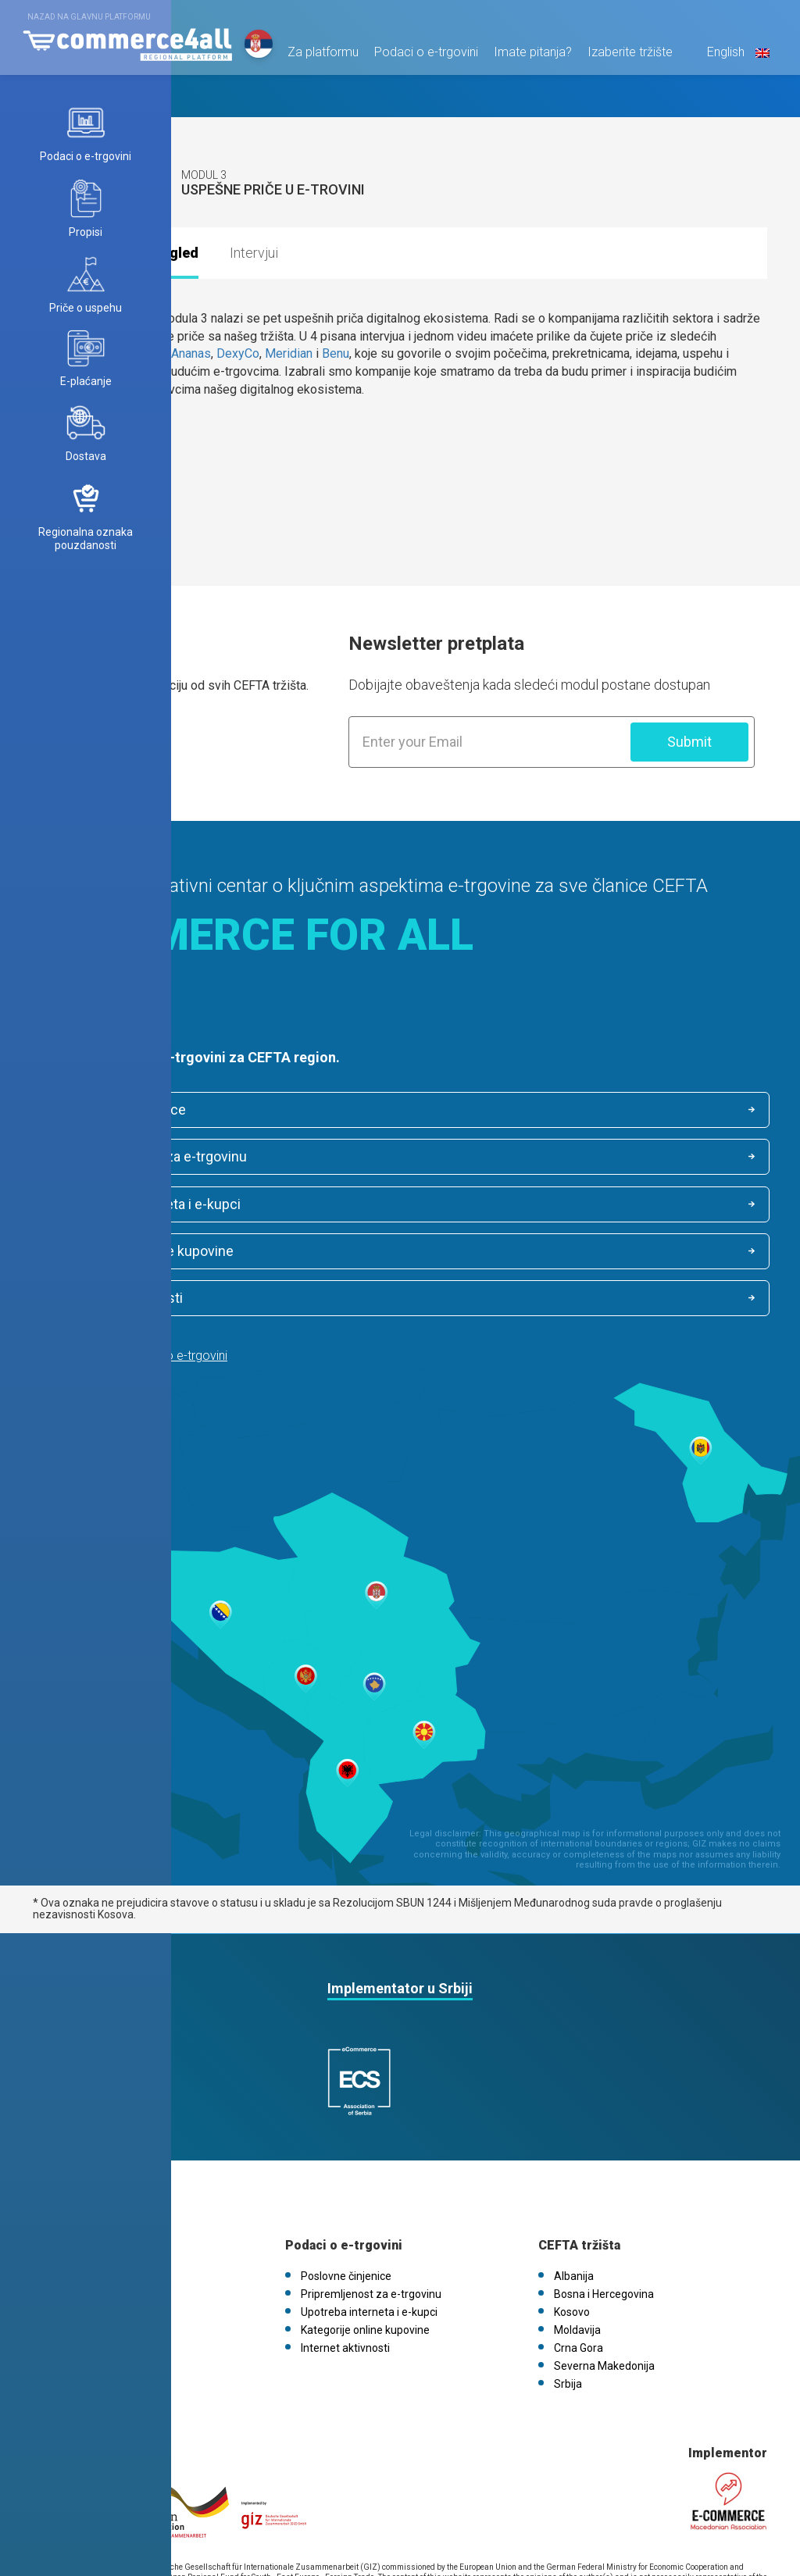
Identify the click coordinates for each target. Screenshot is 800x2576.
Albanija (574, 2181)
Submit (689, 741)
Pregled (172, 252)
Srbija (568, 2288)
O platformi (76, 2181)
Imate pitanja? (528, 59)
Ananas (191, 353)
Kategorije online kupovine (516, 1158)
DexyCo (237, 353)
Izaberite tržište (625, 59)
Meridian (288, 353)
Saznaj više (81, 736)
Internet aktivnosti (114, 1206)
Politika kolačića (87, 2234)
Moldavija (577, 2234)
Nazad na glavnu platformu (89, 16)
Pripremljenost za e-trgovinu (522, 1110)
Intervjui (254, 252)
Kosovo (572, 2216)
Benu (335, 353)
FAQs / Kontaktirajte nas (107, 2252)
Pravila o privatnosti (96, 2216)
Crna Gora (578, 2252)
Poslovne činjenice (116, 1110)
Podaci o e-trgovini (421, 59)
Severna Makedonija (604, 2270)
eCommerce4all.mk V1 (104, 2270)
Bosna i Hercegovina (604, 2198)
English (732, 59)
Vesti (60, 2198)
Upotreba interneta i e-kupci (143, 1158)
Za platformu (318, 59)
